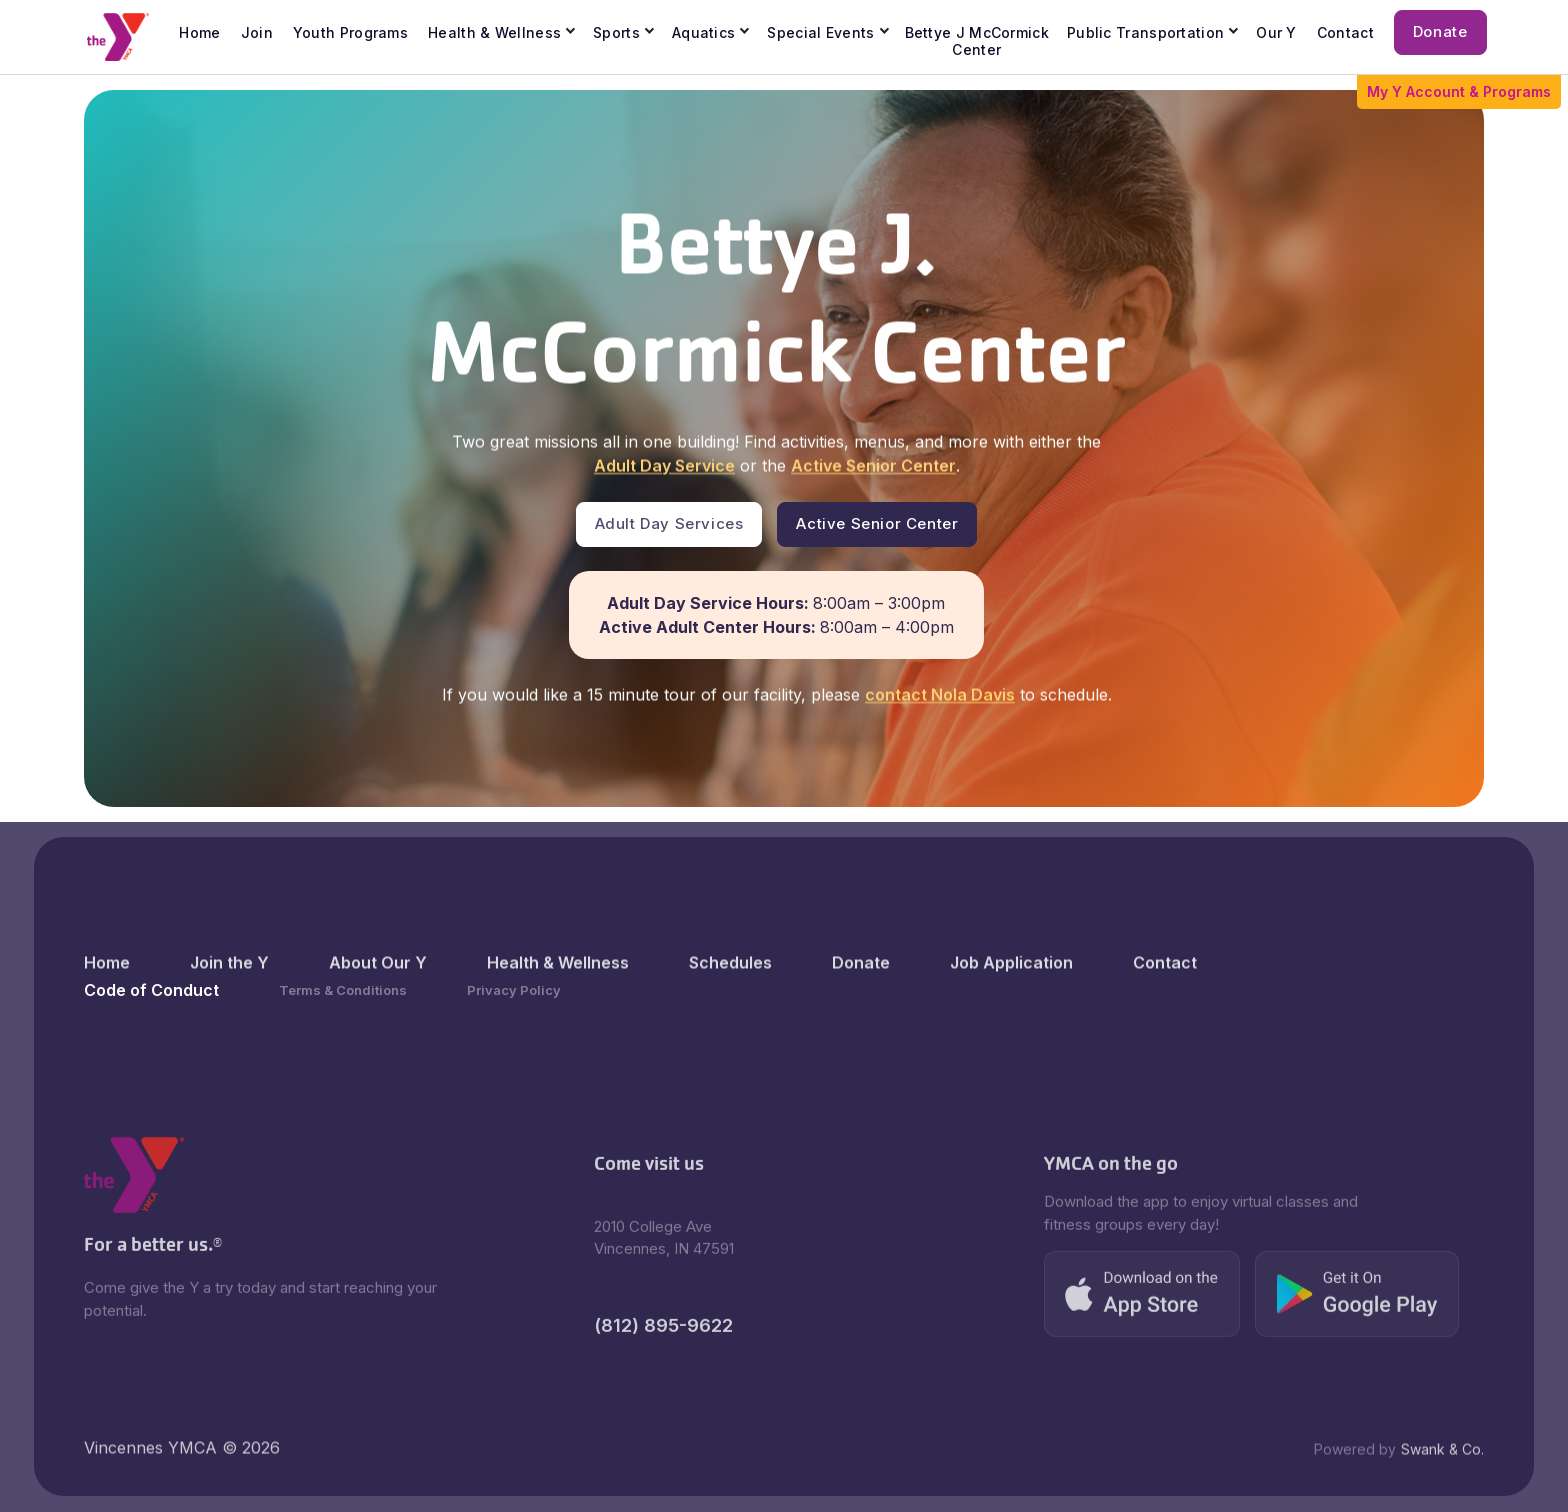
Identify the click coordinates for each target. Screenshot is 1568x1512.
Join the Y (229, 998)
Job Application (1011, 998)
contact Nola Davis (939, 696)
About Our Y (378, 998)
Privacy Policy (514, 990)
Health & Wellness (494, 33)
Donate (861, 998)
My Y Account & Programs (1459, 92)
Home (107, 998)
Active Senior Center (872, 467)
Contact (1165, 998)
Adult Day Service (663, 467)
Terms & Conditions (343, 990)
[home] (118, 37)
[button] (502, 33)
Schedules (730, 998)
